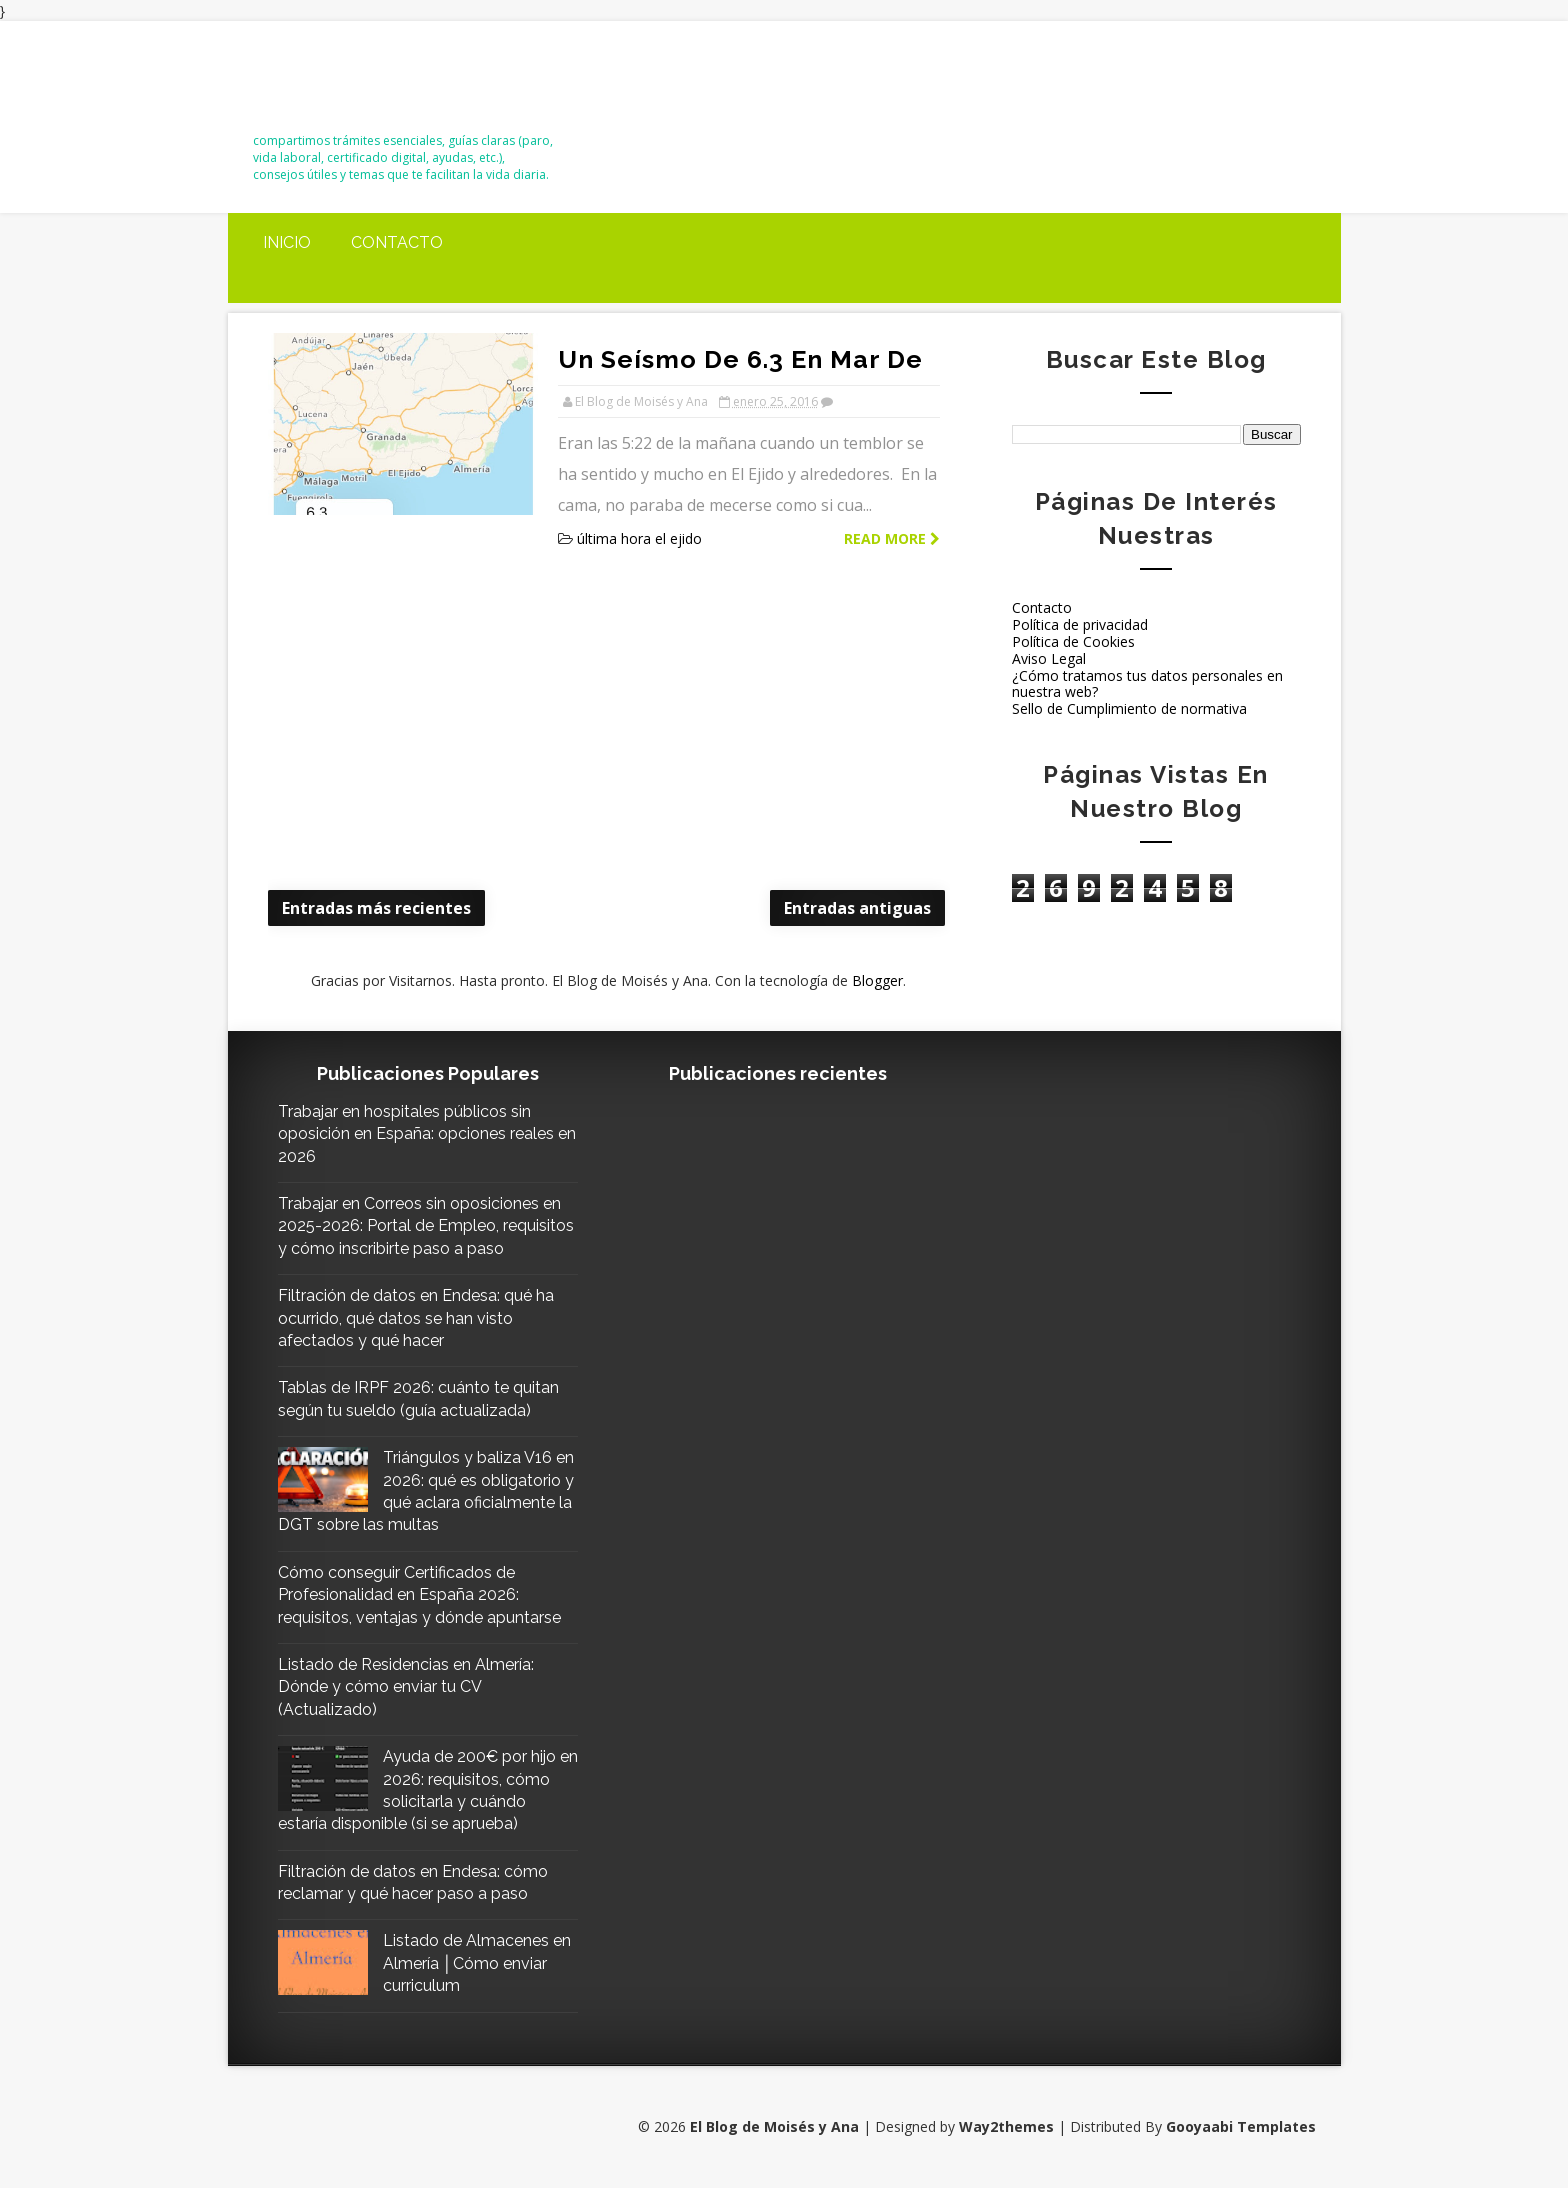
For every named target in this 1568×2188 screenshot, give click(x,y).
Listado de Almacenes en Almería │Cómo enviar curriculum (477, 1963)
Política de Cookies (1073, 641)
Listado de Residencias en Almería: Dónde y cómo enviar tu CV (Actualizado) (406, 1687)
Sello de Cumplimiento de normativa (1129, 708)
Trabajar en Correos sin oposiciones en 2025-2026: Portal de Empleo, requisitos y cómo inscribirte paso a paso (426, 1226)
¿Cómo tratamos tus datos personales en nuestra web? (1147, 684)
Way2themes (1006, 2126)
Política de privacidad (1080, 624)
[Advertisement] (609, 722)
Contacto (397, 242)
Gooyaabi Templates (1241, 2126)
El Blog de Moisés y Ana (364, 83)
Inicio (287, 242)
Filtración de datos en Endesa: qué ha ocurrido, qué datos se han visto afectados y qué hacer (416, 1318)
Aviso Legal (1049, 658)
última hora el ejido (639, 538)
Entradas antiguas (857, 908)
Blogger (877, 980)
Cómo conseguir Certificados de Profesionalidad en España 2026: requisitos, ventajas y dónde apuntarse (419, 1595)
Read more (892, 538)
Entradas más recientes (376, 908)
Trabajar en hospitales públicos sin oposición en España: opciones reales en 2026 (427, 1134)
